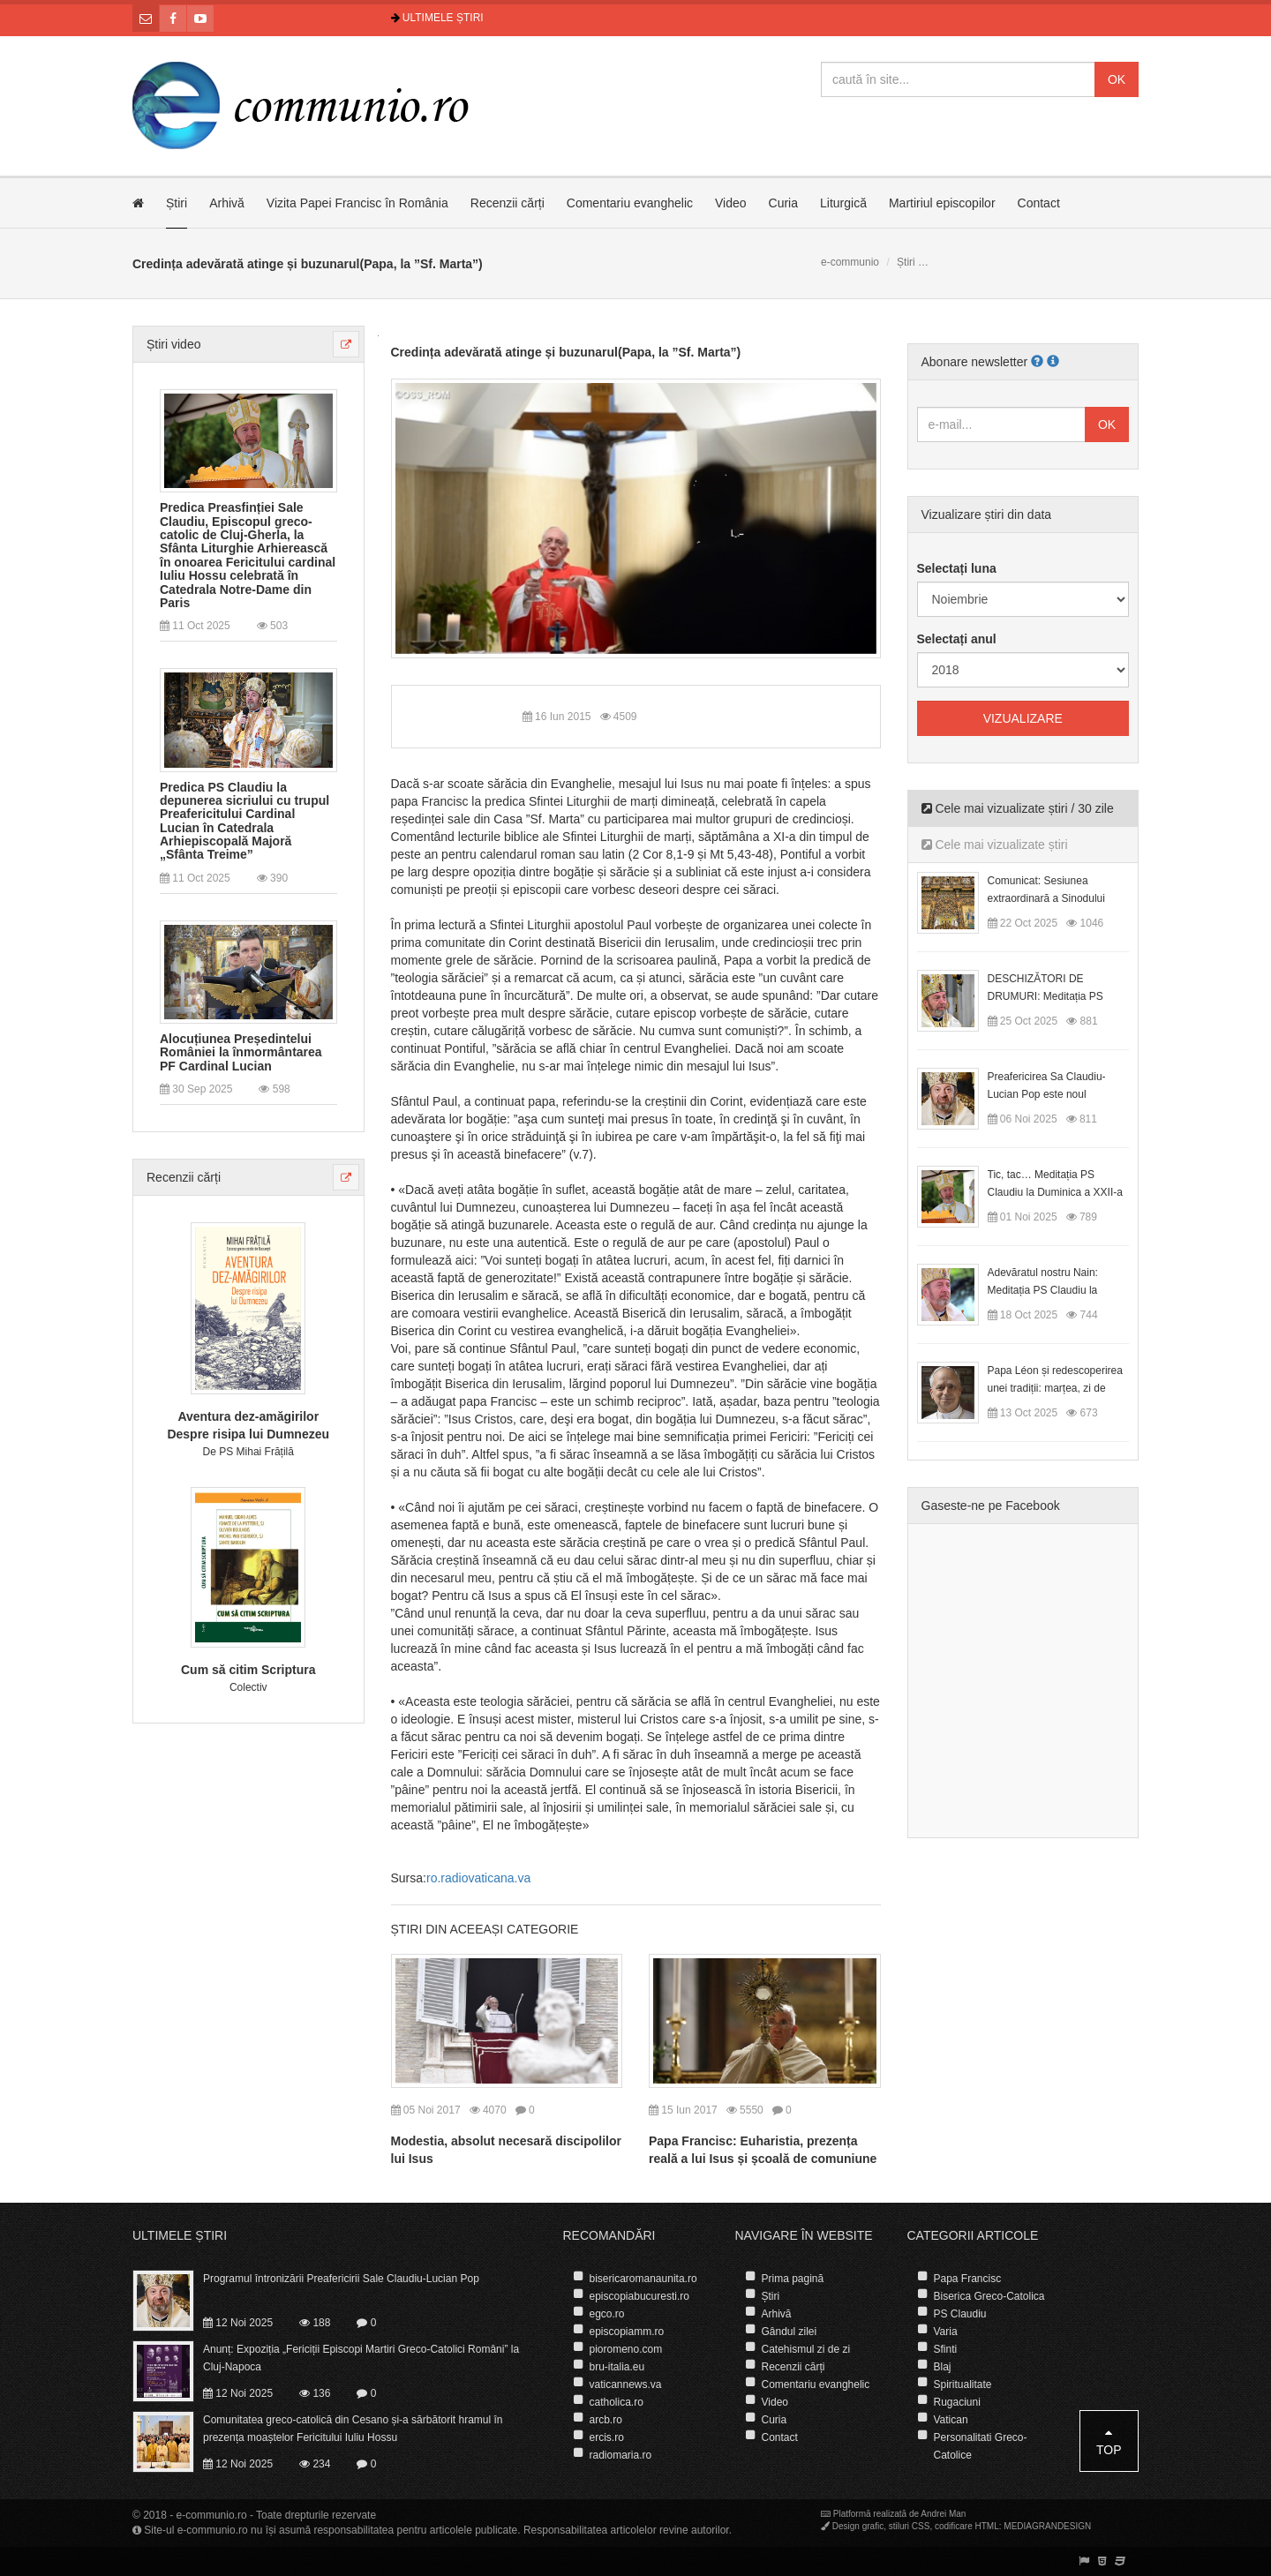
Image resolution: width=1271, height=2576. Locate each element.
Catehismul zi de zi (806, 2349)
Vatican (951, 2420)
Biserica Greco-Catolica (989, 2296)
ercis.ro (607, 2437)
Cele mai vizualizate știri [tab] (994, 844)
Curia (783, 203)
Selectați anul (956, 639)
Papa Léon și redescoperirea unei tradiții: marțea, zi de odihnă (1055, 1388)
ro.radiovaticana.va (478, 1878)
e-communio (850, 262)
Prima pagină (793, 2278)
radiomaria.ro (621, 2455)
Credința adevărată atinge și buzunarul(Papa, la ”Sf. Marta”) (566, 352)
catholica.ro (616, 2402)
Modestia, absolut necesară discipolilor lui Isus (506, 2150)
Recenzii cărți (507, 203)
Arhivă (226, 203)
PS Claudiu (960, 2314)
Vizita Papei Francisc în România (357, 203)
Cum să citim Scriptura (248, 1670)
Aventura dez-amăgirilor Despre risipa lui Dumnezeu (248, 1425)
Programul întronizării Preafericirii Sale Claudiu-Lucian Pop (341, 2278)
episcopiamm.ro (627, 2331)
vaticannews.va (626, 2384)
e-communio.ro (212, 2515)
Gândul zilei (789, 2331)
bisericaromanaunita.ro (643, 2278)
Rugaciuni (957, 2402)
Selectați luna (956, 568)
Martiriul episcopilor (942, 203)
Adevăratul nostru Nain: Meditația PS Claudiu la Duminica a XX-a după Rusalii (1058, 1290)
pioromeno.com (626, 2349)
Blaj (942, 2367)
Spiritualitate (963, 2384)
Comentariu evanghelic (630, 203)
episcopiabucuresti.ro (639, 2296)
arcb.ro (606, 2420)
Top (1109, 2441)
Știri (176, 203)
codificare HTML (967, 2526)
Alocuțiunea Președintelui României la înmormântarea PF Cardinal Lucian (241, 1053)
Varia (946, 2331)
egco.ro (607, 2314)
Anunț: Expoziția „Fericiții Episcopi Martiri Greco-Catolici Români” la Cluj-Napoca (361, 2358)
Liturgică (843, 203)
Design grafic (858, 2526)
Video (731, 203)
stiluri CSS (909, 2526)
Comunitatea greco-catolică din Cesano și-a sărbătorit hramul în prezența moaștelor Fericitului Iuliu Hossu (353, 2429)
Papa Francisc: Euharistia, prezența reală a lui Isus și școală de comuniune (762, 2150)
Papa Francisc (968, 2278)
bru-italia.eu (617, 2367)
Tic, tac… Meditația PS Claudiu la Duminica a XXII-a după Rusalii (1055, 1192)
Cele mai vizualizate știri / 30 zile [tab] (1017, 808)
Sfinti (946, 2349)
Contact (1039, 203)
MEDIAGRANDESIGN (1047, 2526)
